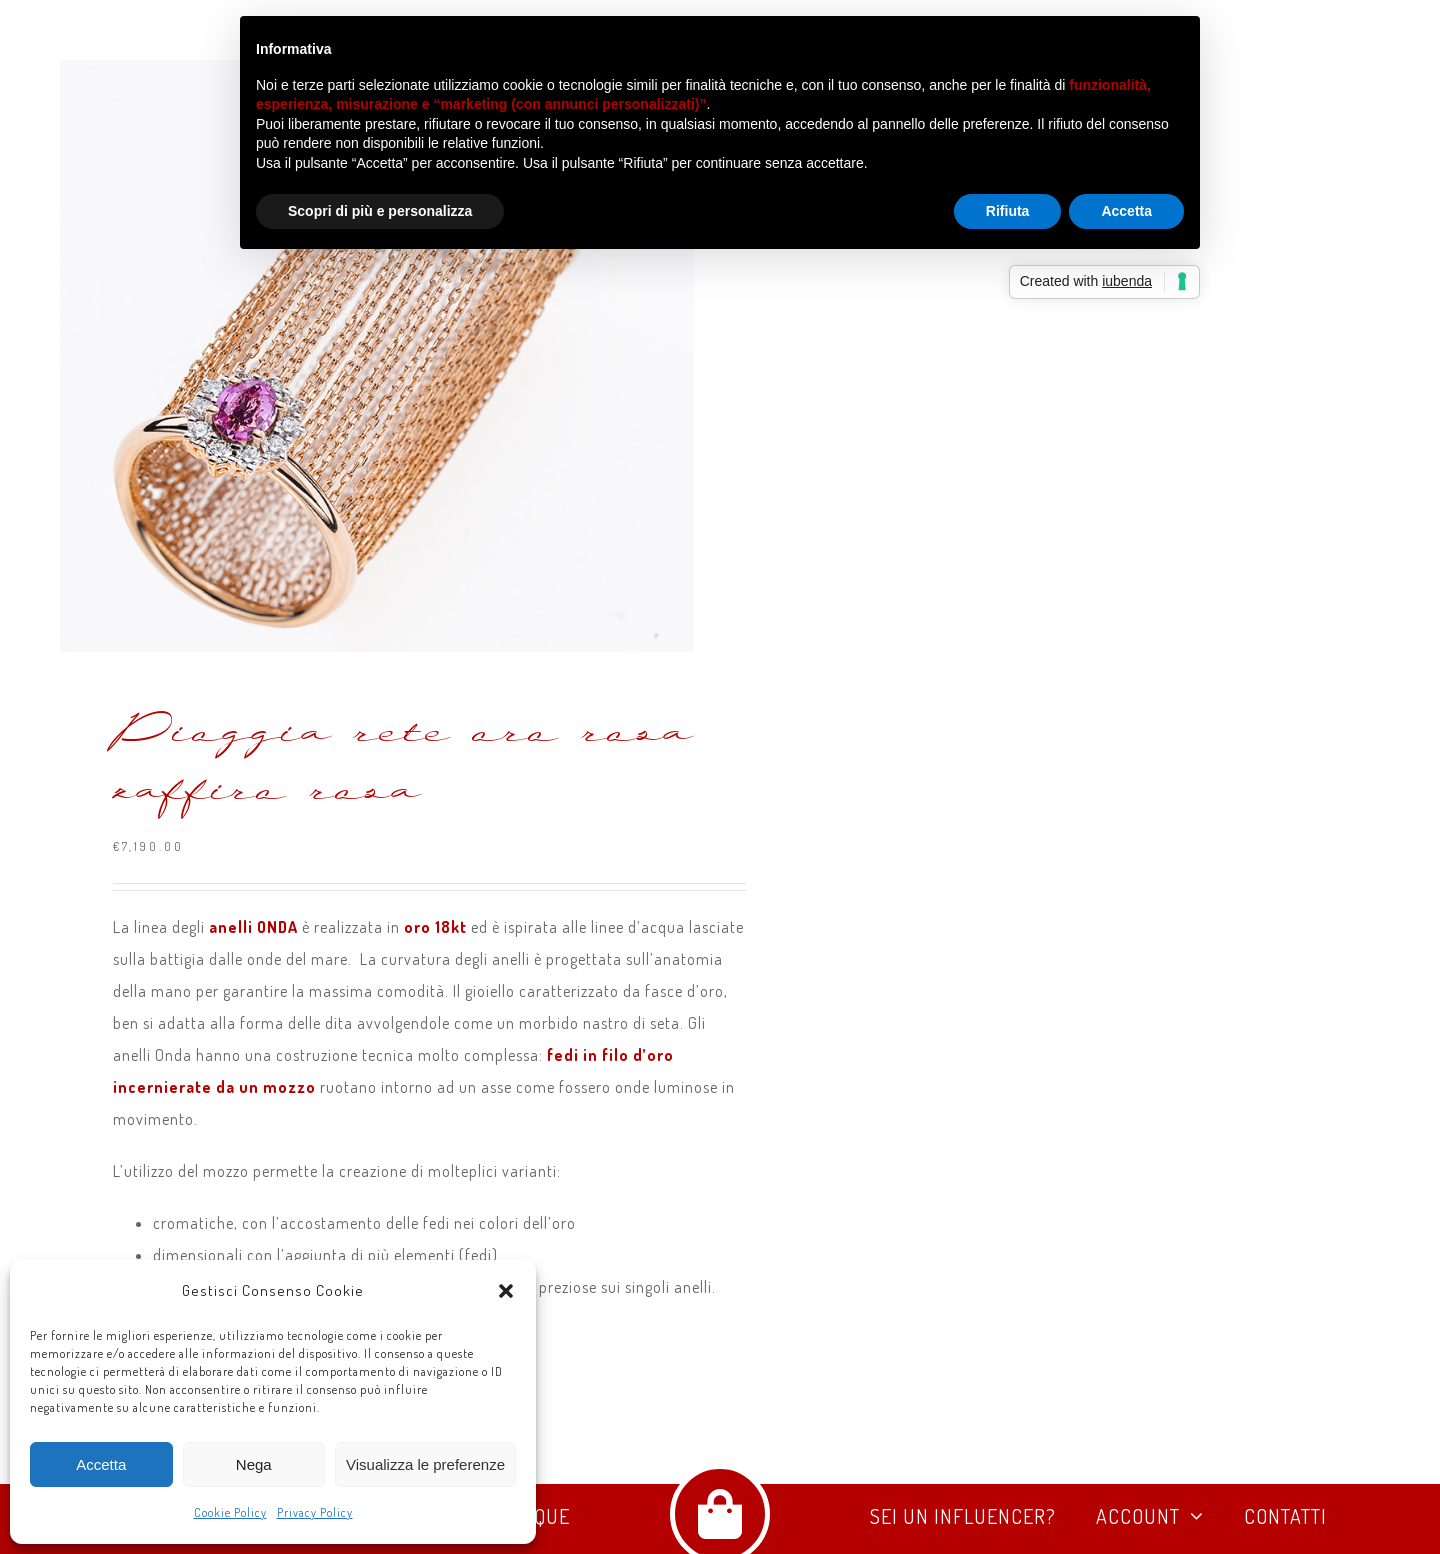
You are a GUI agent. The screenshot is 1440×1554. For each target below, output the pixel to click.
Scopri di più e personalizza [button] (380, 211)
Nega (254, 1464)
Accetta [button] (1126, 211)
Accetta (101, 1464)
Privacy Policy (315, 1512)
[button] (506, 1291)
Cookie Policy (230, 1512)
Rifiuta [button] (1008, 211)
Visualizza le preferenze (425, 1464)
